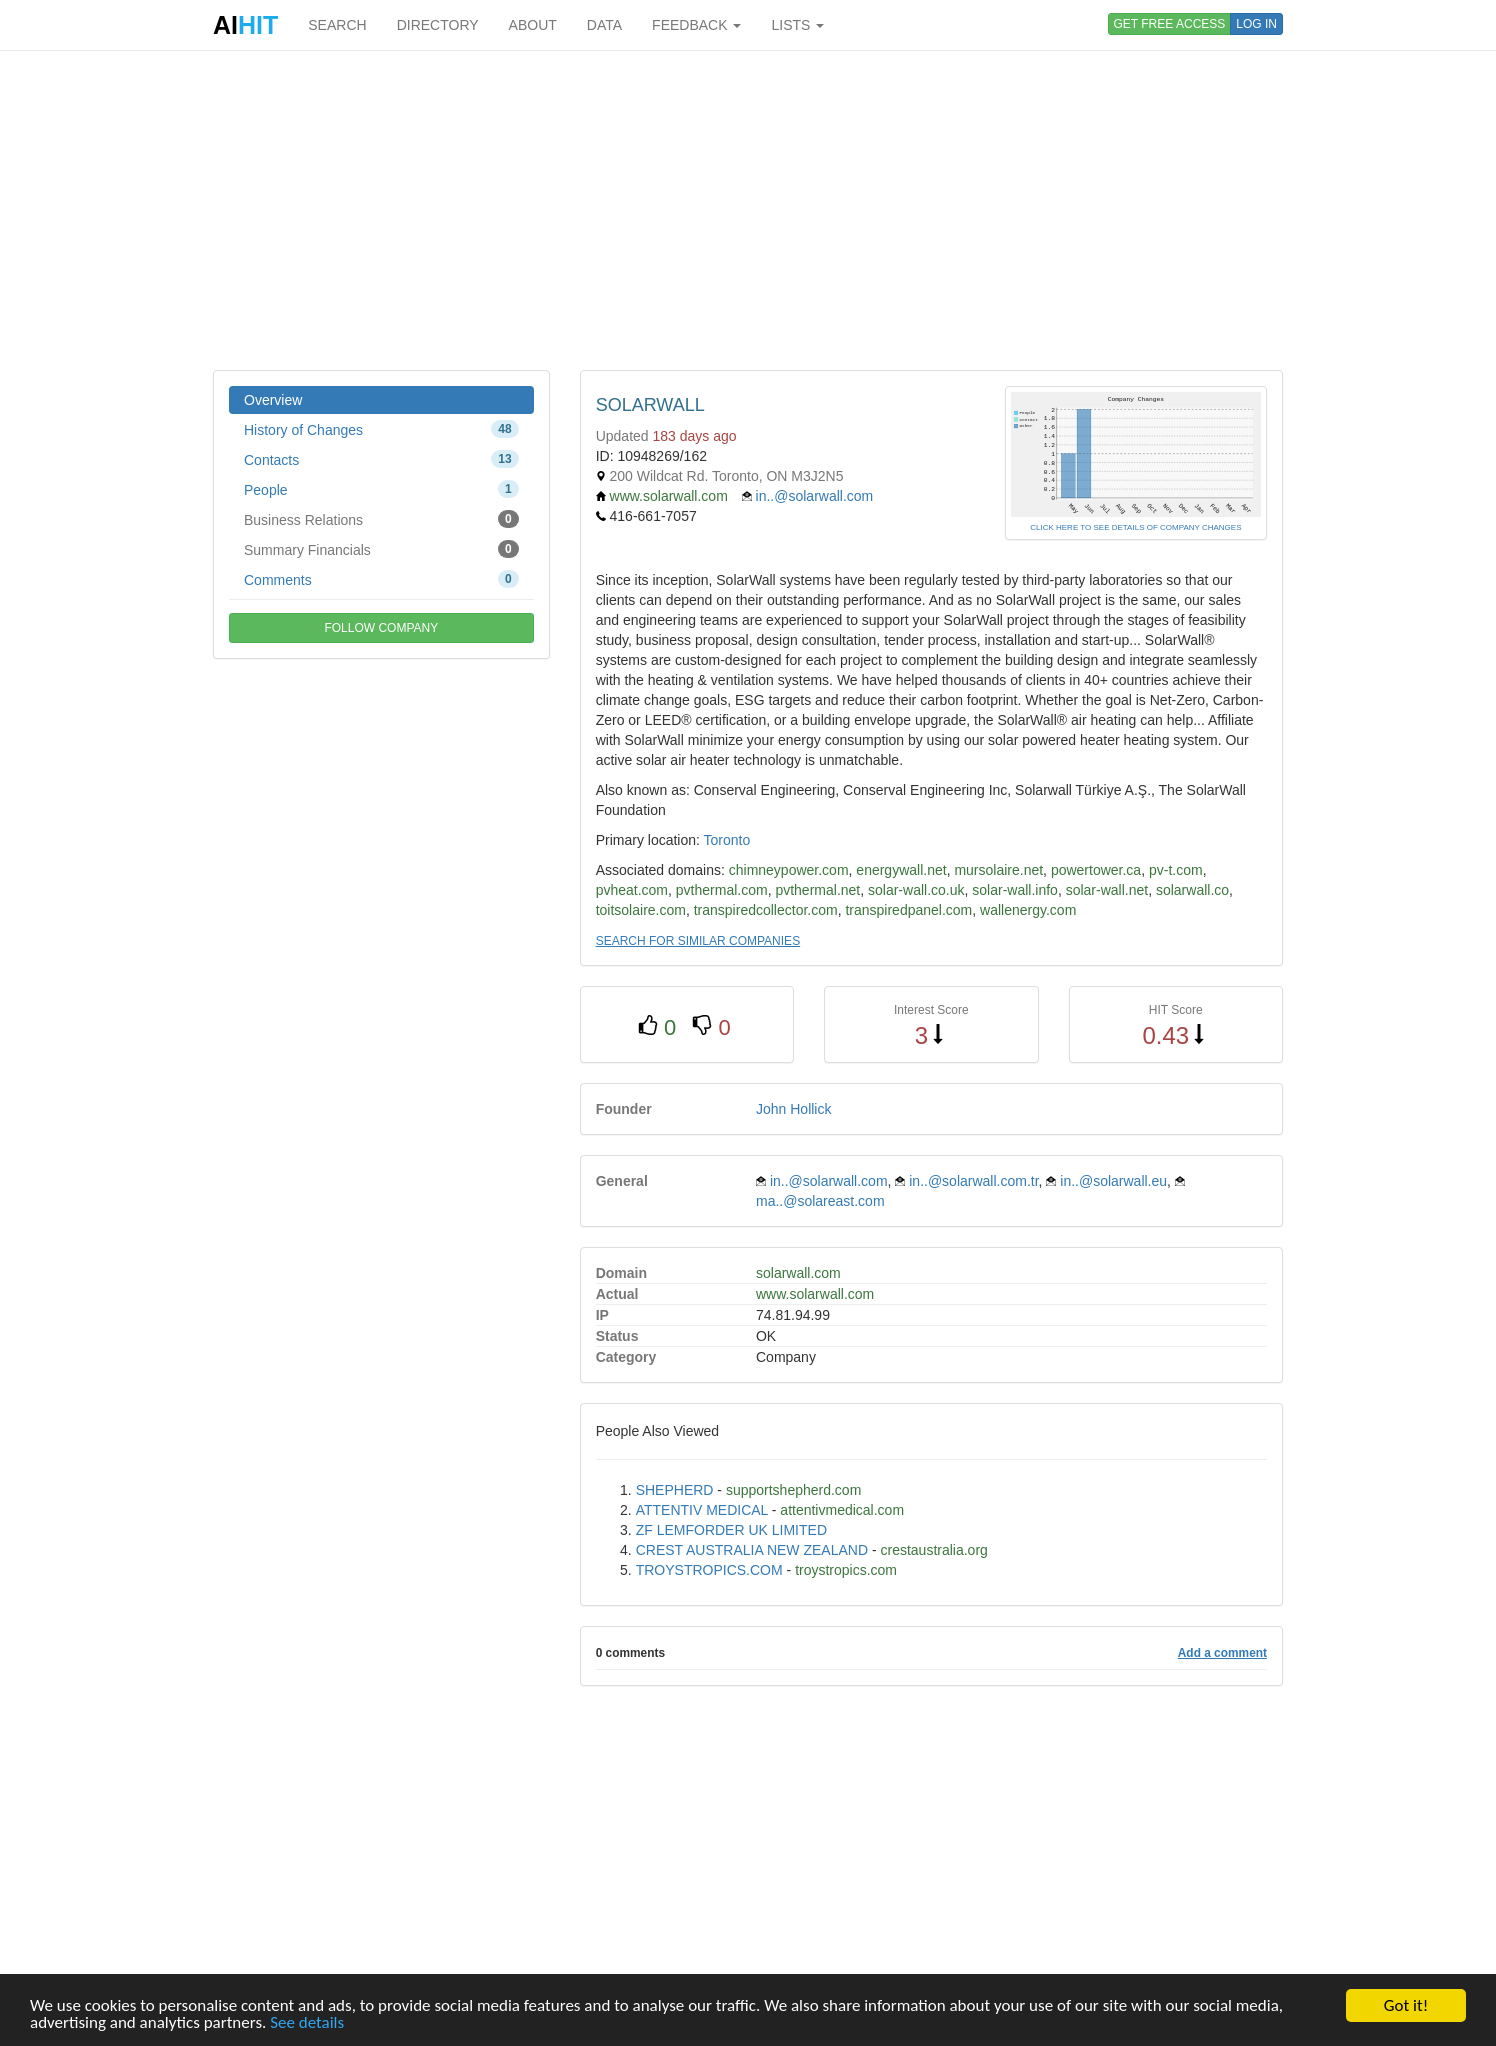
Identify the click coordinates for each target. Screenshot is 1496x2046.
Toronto (727, 840)
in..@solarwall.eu (1113, 1181)
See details (307, 2022)
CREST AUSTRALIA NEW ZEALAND (752, 1550)
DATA (604, 25)
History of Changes (381, 429)
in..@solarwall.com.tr (973, 1181)
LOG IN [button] (1256, 24)
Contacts (381, 459)
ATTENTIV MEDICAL (702, 1510)
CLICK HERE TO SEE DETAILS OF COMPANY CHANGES (1135, 527)
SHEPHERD (675, 1490)
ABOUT (533, 25)
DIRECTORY (438, 25)
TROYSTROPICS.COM (709, 1570)
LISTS (797, 25)
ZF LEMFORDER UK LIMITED (731, 1530)
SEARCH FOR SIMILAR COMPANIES (698, 941)
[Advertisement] (748, 210)
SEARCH (337, 25)
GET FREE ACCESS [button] (1170, 24)
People (381, 489)
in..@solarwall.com (815, 496)
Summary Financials (381, 549)
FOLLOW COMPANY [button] (381, 628)
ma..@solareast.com (820, 1201)
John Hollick (793, 1109)
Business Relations (381, 519)
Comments (381, 579)
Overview (273, 400)
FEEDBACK (696, 25)
